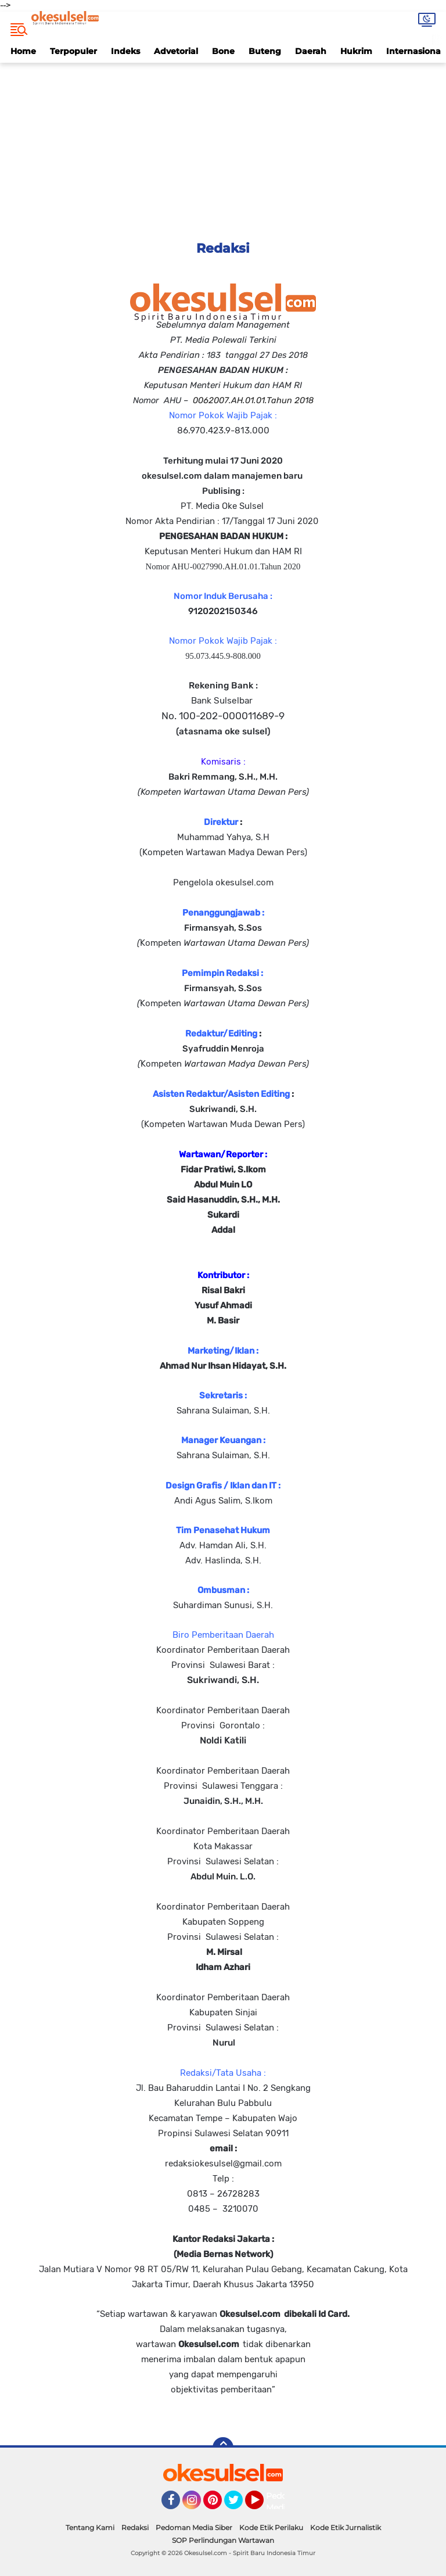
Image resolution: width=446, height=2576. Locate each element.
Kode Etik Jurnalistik (345, 2527)
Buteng (265, 51)
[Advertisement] (223, 144)
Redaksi (135, 2527)
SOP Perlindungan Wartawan (223, 2540)
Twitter (238, 2505)
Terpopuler (73, 51)
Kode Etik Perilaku (271, 2527)
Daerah (310, 51)
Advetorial (176, 51)
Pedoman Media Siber (194, 2527)
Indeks (125, 51)
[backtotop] (223, 2447)
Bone (223, 51)
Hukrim (356, 51)
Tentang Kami (90, 2527)
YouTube (262, 2505)
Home (23, 51)
